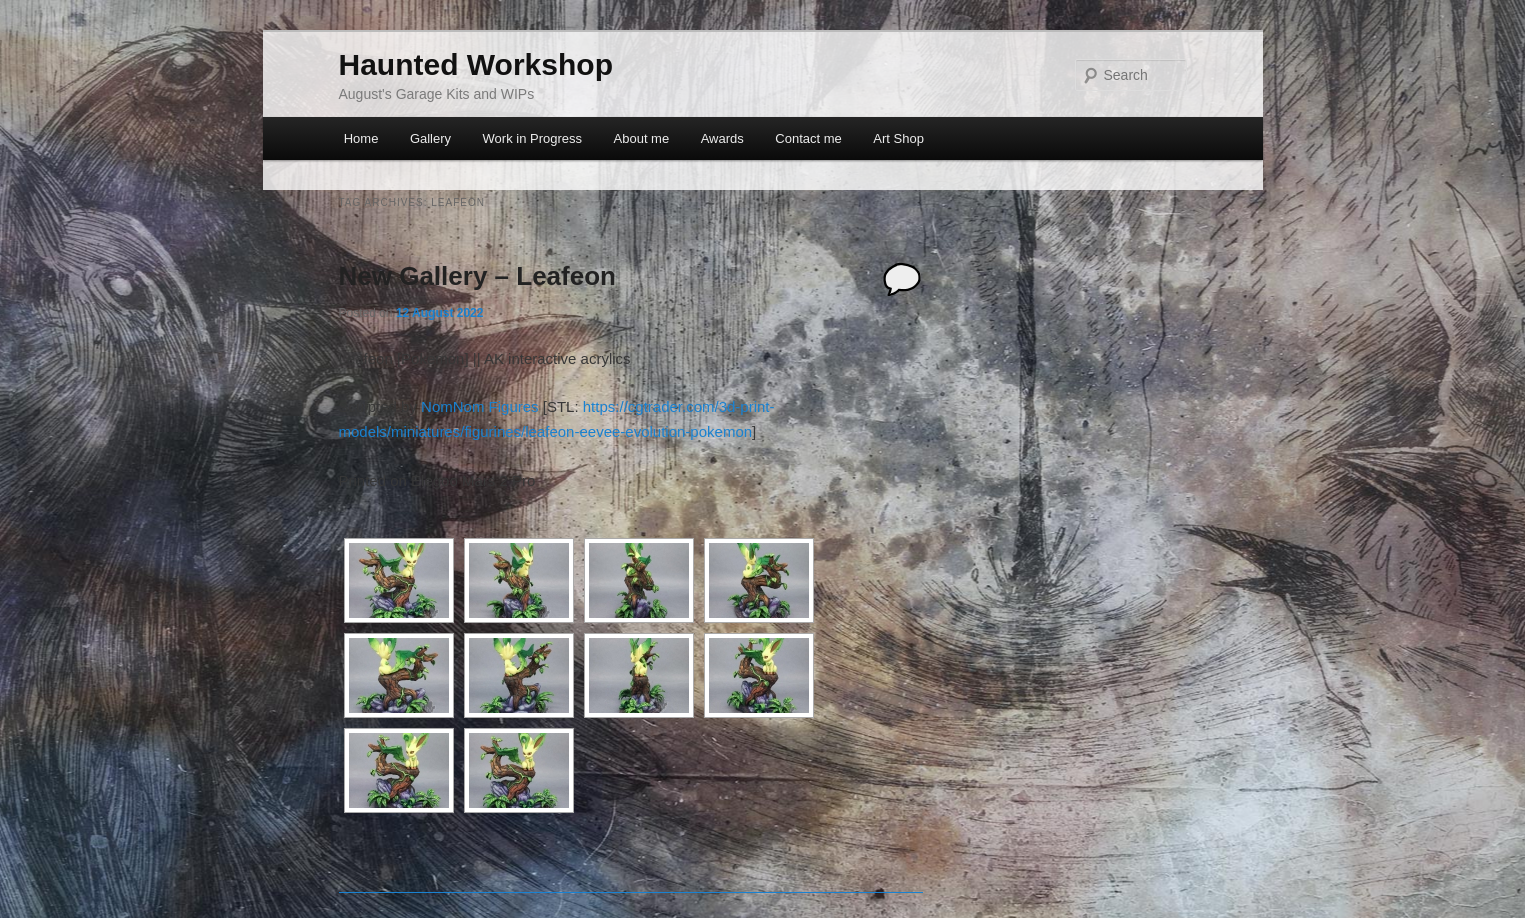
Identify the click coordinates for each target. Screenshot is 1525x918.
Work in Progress (532, 138)
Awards (722, 138)
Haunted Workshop (476, 64)
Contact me (808, 138)
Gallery (430, 138)
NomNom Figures (480, 406)
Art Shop (898, 138)
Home (361, 138)
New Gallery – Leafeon (477, 276)
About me (642, 138)
